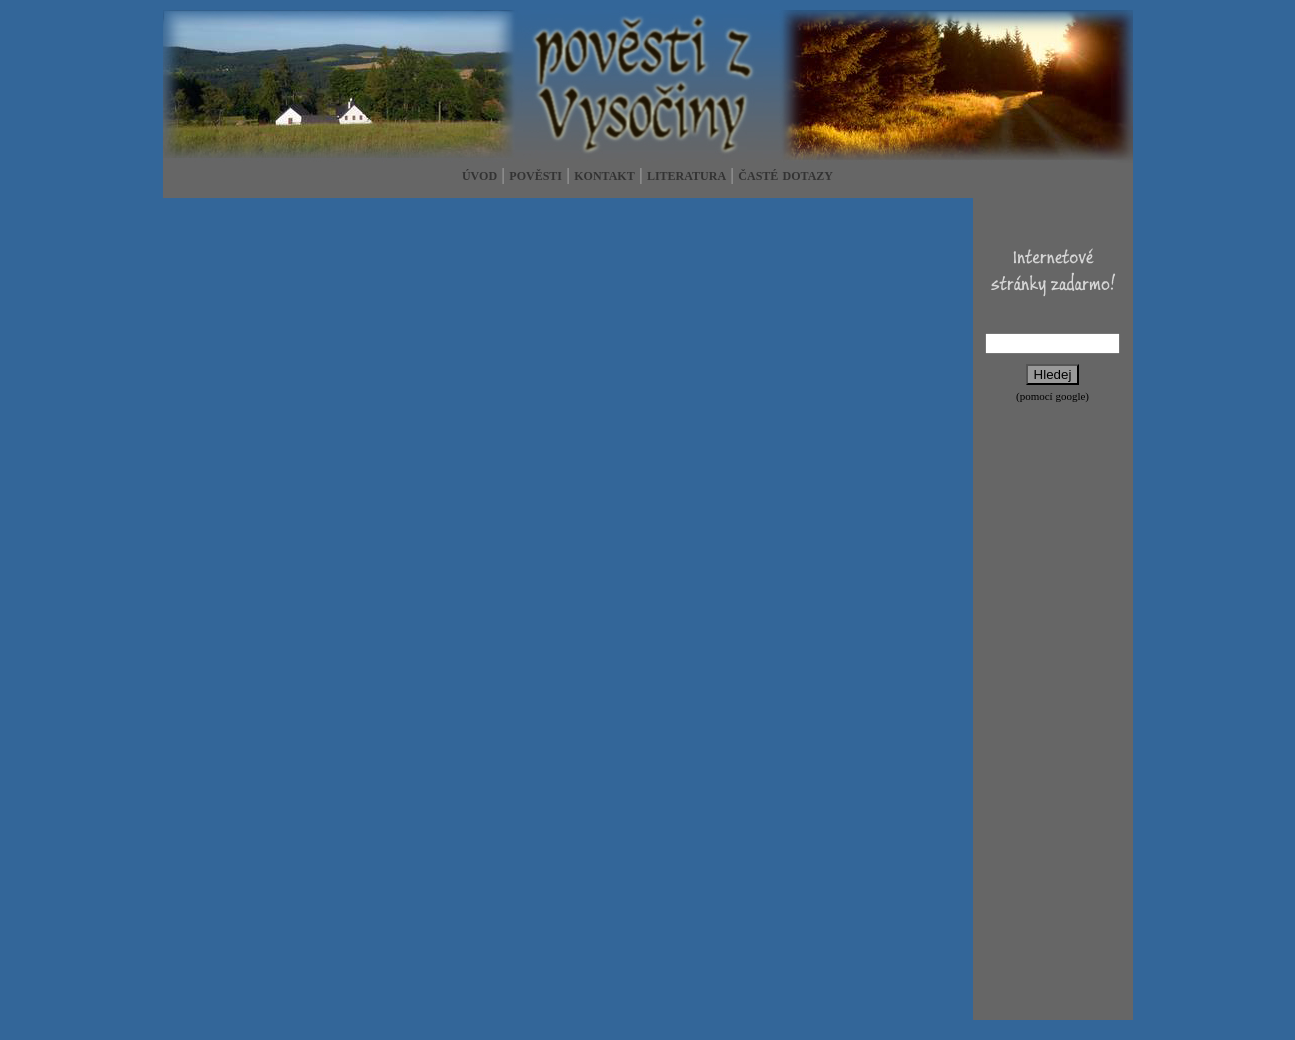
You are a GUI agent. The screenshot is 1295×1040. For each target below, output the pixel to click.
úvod (479, 174)
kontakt (604, 174)
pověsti (535, 174)
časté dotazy (785, 174)
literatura (686, 174)
